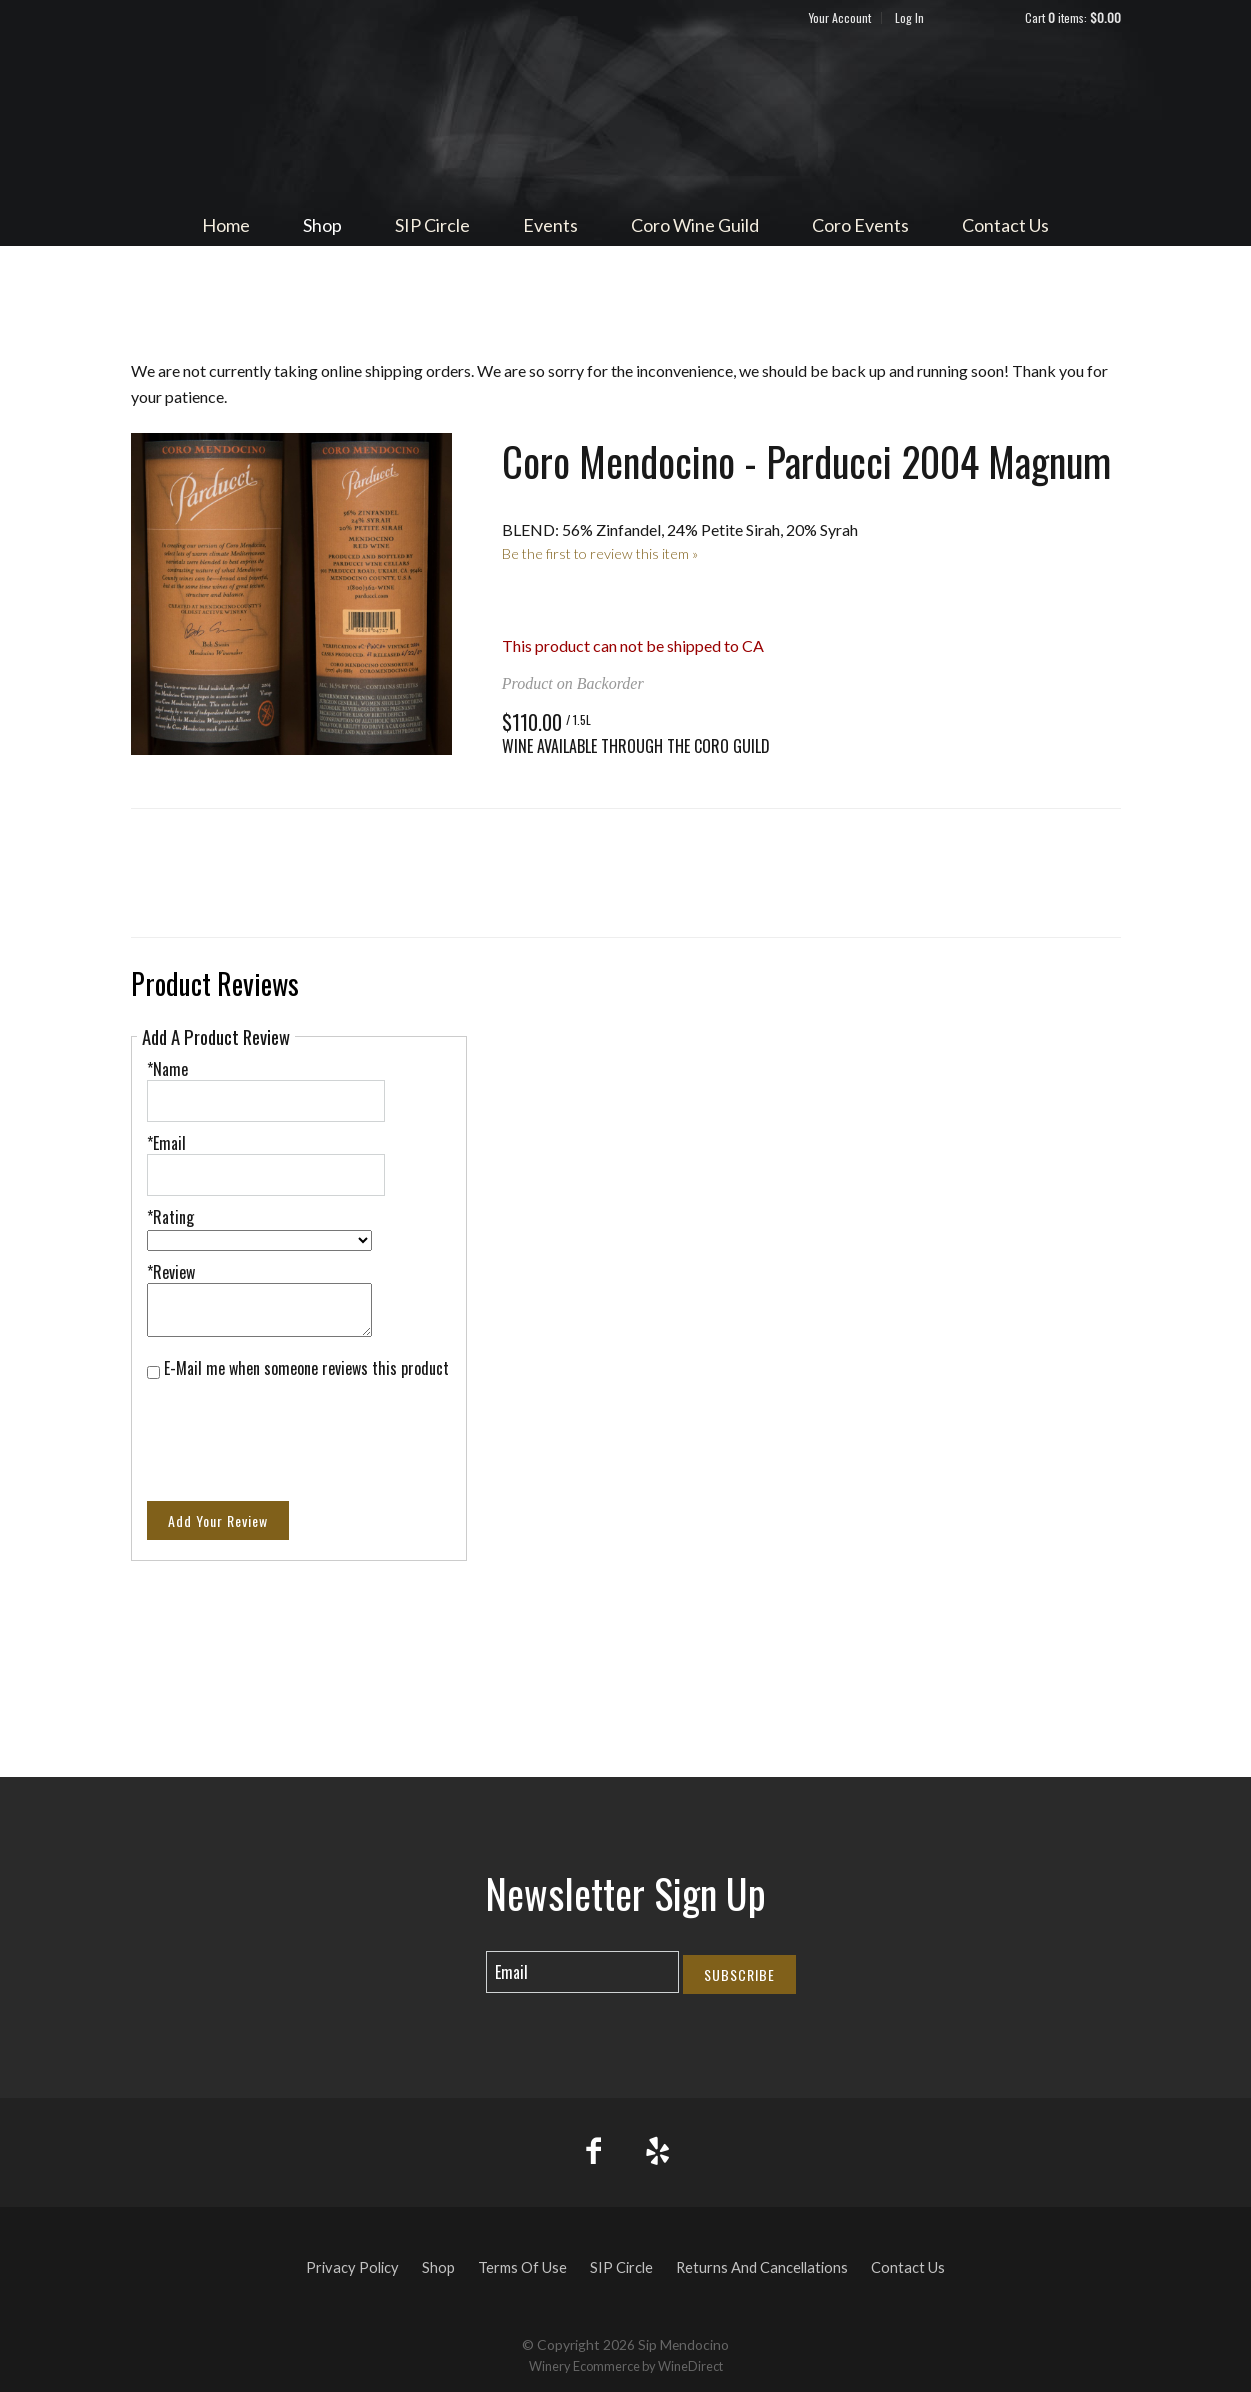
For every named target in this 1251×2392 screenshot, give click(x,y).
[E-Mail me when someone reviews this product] (153, 1372)
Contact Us (1005, 225)
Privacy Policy (352, 2267)
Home (226, 225)
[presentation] (299, 1428)
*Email (166, 1143)
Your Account (840, 17)
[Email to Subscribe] (582, 1972)
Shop (322, 225)
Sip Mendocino (626, 116)
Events (550, 225)
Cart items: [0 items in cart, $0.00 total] (1073, 17)
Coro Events (860, 225)
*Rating (170, 1217)
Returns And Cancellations (762, 2267)
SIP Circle (432, 225)
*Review (171, 1272)
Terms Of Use (522, 2267)
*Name (167, 1069)
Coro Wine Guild (695, 225)
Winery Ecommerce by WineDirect (626, 2366)
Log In (909, 17)
